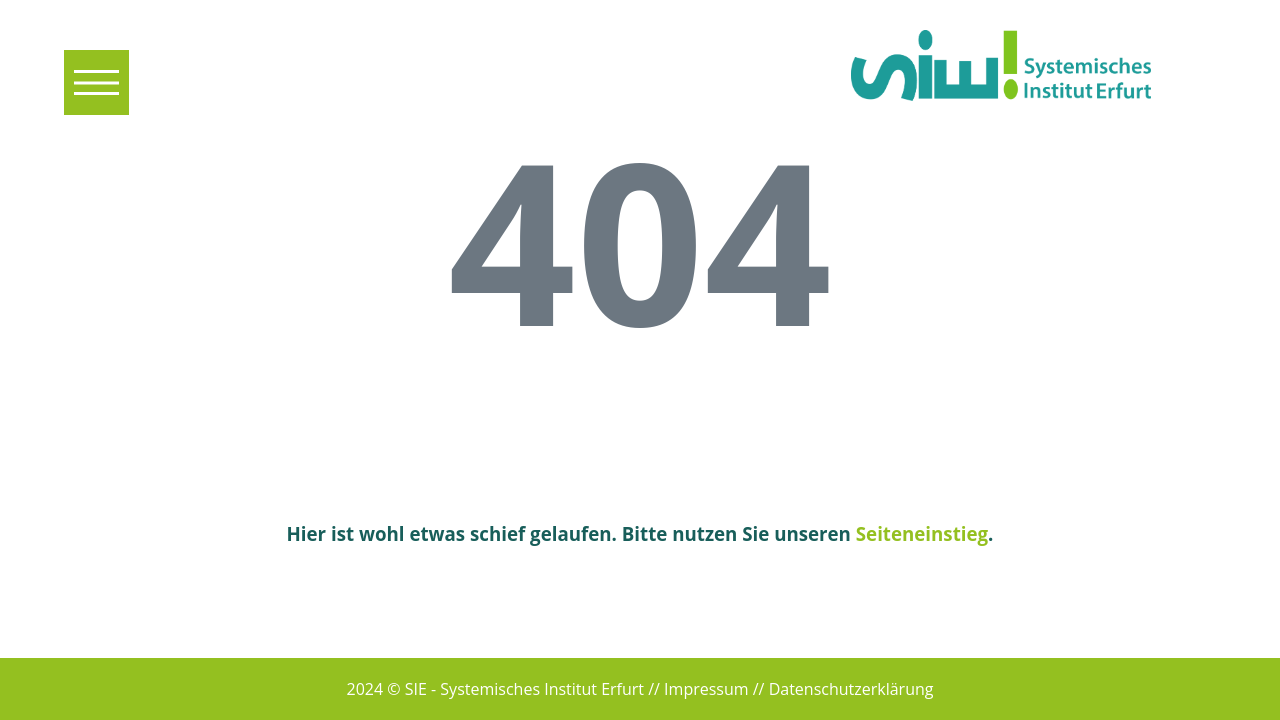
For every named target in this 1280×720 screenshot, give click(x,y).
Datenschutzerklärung (851, 689)
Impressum (706, 689)
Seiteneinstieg (922, 533)
